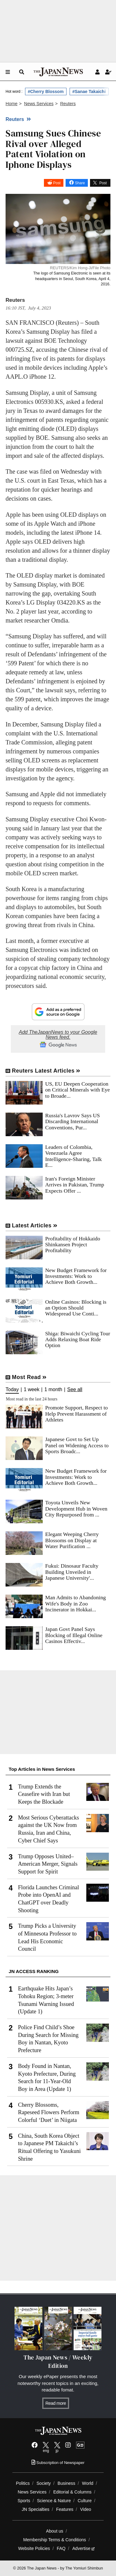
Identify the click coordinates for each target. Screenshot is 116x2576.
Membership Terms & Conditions (54, 2539)
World (87, 2483)
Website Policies (34, 2548)
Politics (23, 2483)
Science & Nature (54, 2500)
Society (44, 2483)
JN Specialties (35, 2509)
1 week (32, 1389)
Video (85, 2509)
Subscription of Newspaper (58, 2462)
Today (12, 1389)
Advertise (83, 2548)
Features (64, 2509)
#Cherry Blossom (46, 91)
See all (74, 1389)
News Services (32, 2491)
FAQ (61, 2548)
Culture (85, 2500)
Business (66, 2483)
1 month (53, 1389)
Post (57, 183)
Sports (24, 2500)
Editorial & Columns (72, 2491)
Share (80, 183)
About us (54, 2531)
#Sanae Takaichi (89, 91)
